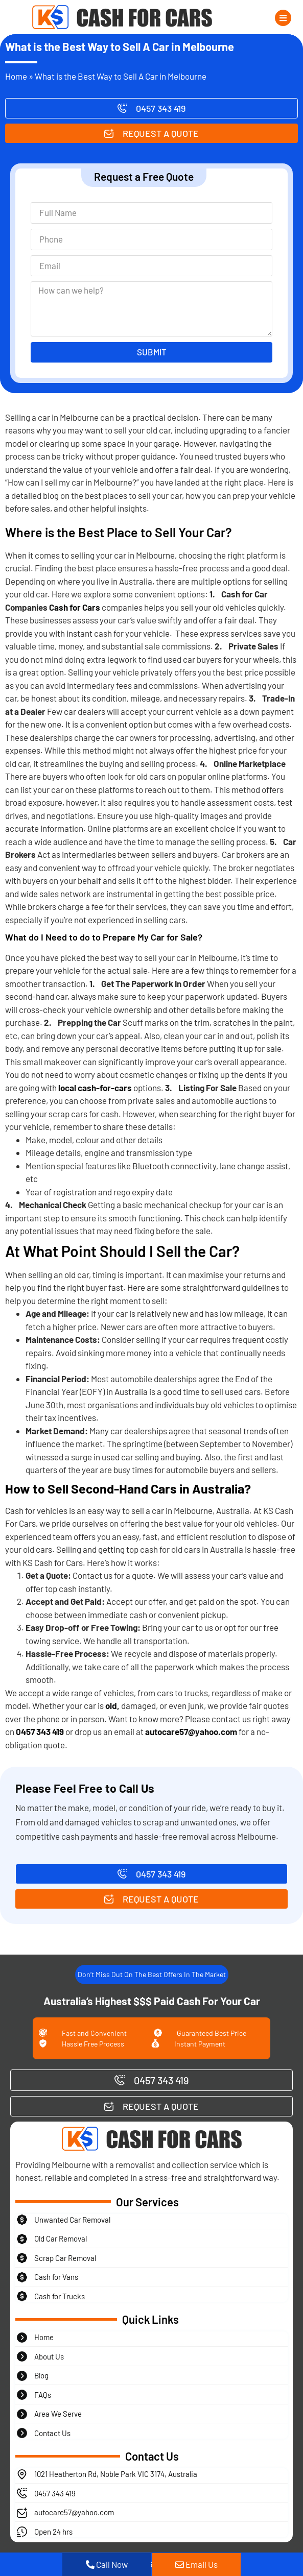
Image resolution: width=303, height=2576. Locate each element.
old (111, 1705)
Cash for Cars (74, 607)
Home (16, 76)
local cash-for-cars (95, 1087)
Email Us (196, 2564)
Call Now (107, 2564)
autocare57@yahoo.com (191, 1731)
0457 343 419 (40, 1731)
